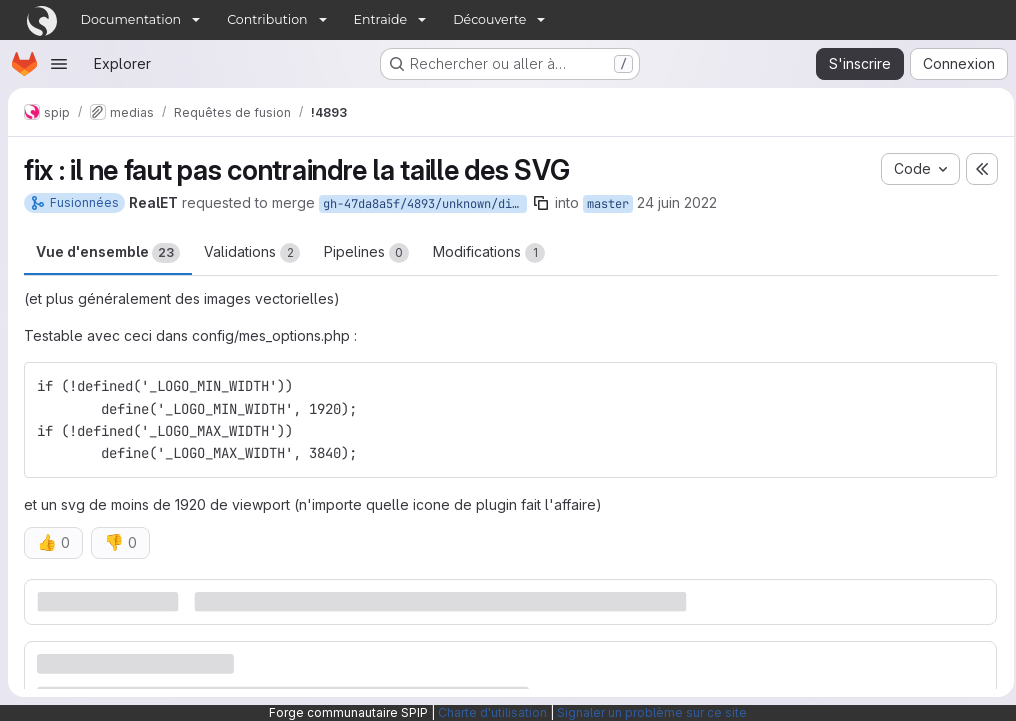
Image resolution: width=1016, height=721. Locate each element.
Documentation (131, 19)
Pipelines (366, 253)
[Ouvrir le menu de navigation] (59, 64)
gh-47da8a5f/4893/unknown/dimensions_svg (425, 204)
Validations (252, 253)
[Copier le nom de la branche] (541, 203)
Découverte (489, 19)
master (608, 204)
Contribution (267, 19)
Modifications (489, 253)
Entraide (381, 19)
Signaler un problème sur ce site (652, 712)
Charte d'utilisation (492, 712)
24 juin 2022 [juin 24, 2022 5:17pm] (677, 202)
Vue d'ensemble (108, 253)
